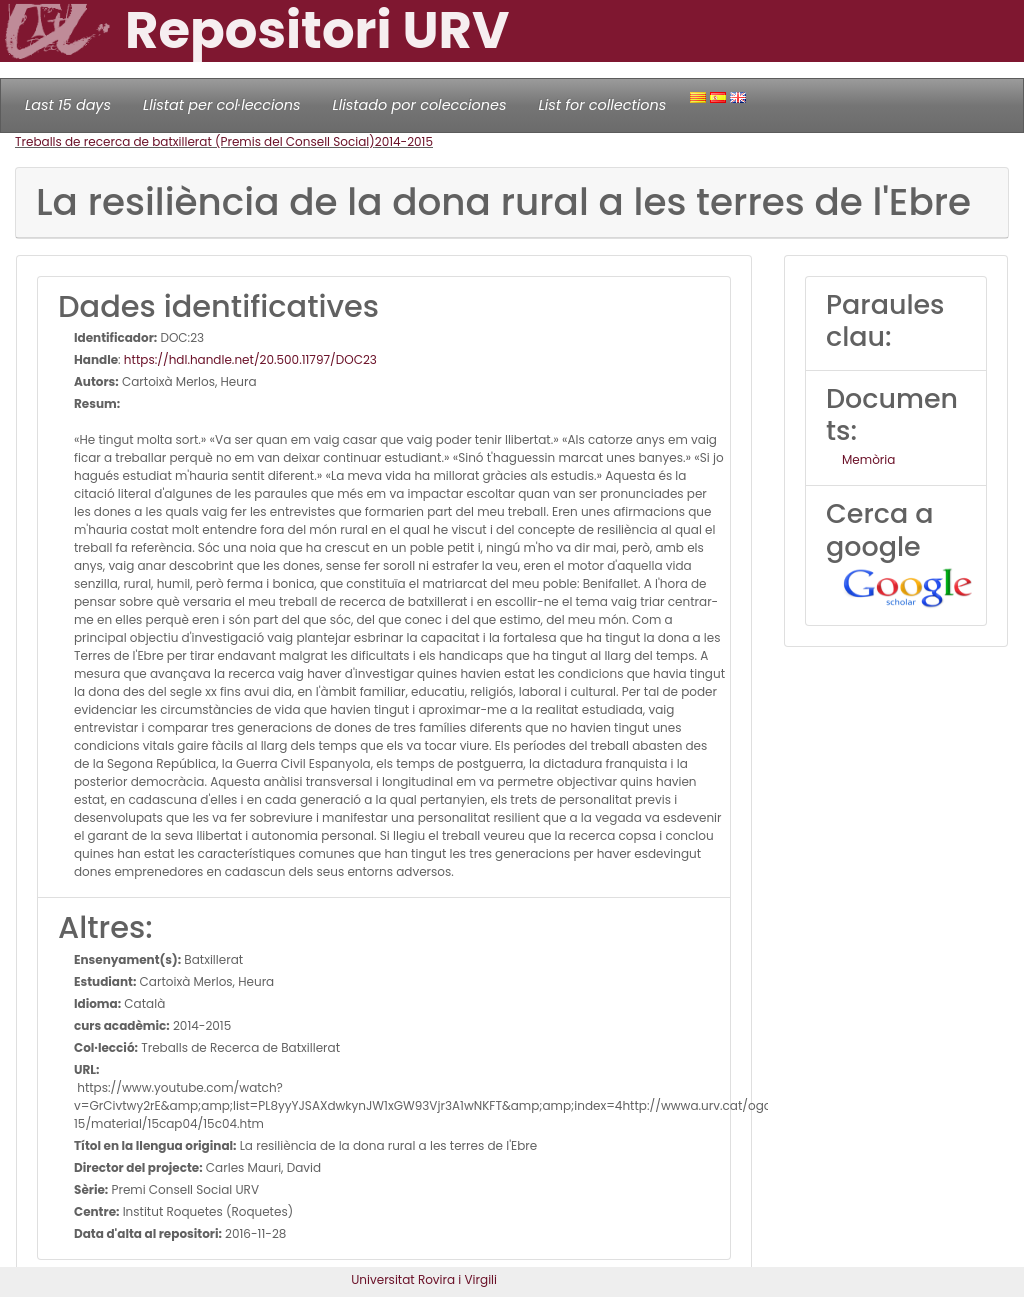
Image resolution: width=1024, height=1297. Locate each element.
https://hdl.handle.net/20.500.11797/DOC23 (250, 359)
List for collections (602, 105)
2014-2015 (404, 141)
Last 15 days (68, 105)
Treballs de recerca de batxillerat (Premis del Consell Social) (195, 141)
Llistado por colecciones (420, 105)
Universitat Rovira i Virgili (424, 1279)
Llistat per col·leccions (222, 105)
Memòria (868, 459)
